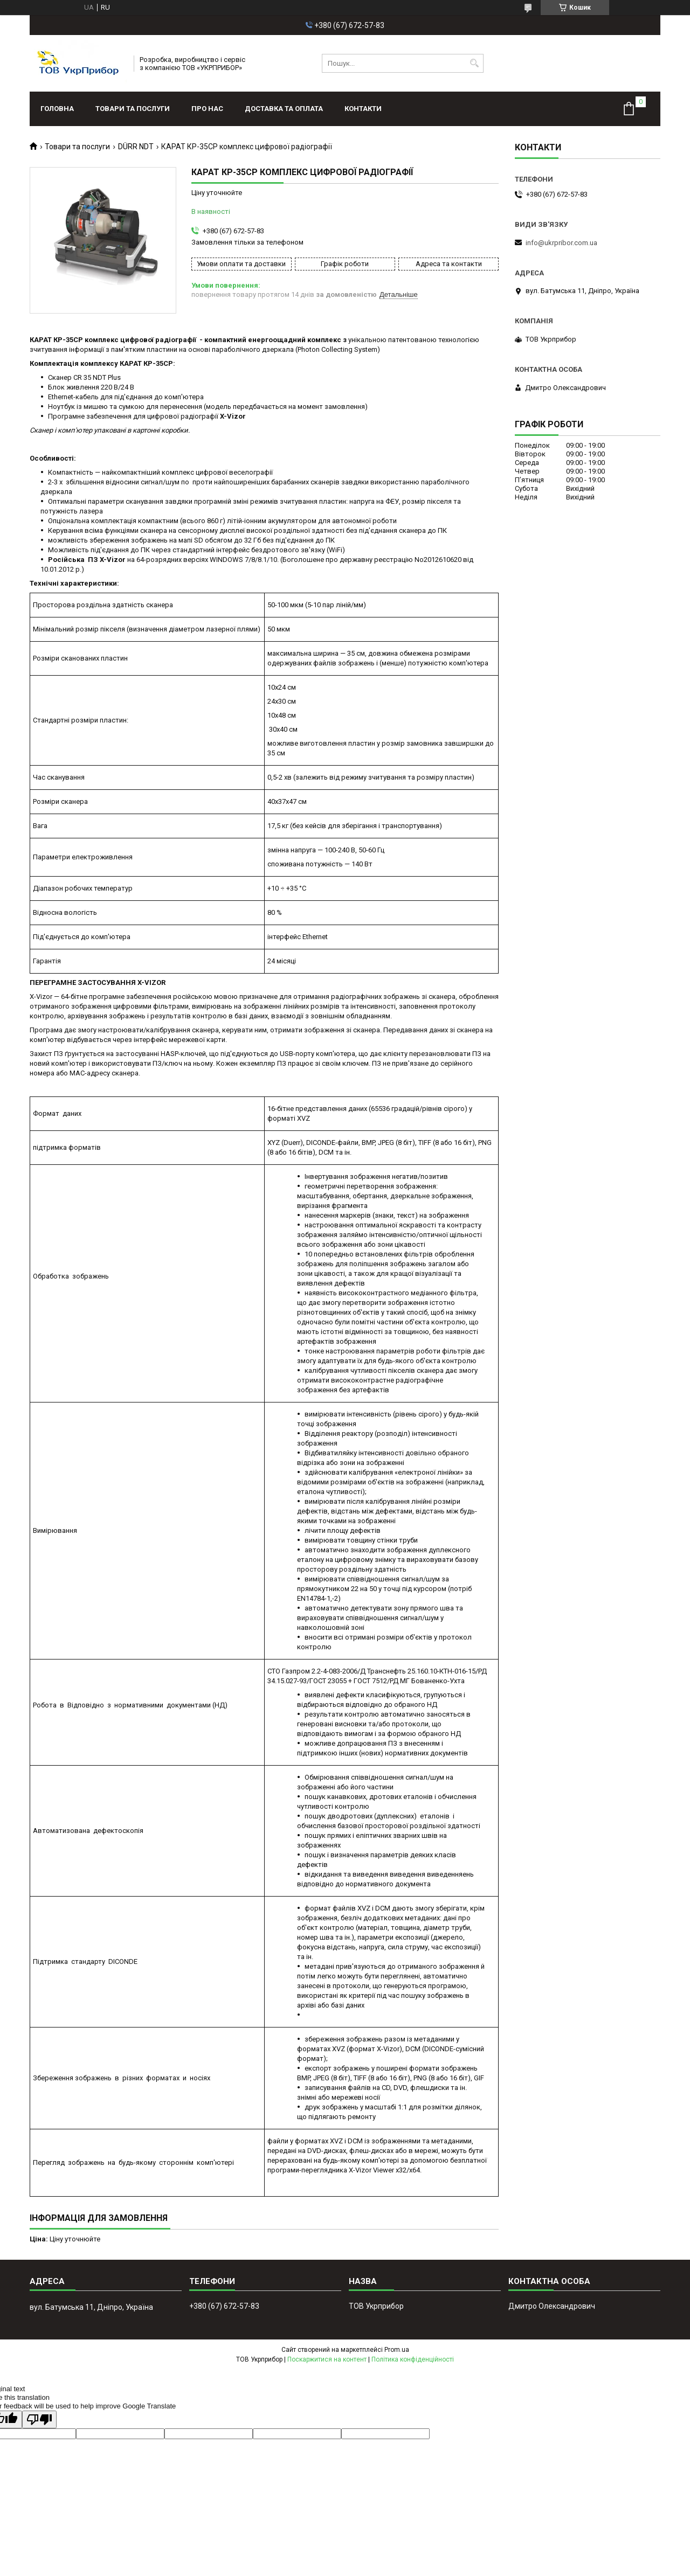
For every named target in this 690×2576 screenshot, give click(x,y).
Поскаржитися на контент (327, 2359)
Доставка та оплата (284, 109)
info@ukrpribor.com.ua (561, 243)
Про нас (207, 109)
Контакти (363, 109)
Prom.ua (396, 2349)
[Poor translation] (39, 2419)
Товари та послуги (132, 109)
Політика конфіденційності (412, 2359)
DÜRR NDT (136, 146)
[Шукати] (474, 63)
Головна (57, 109)
